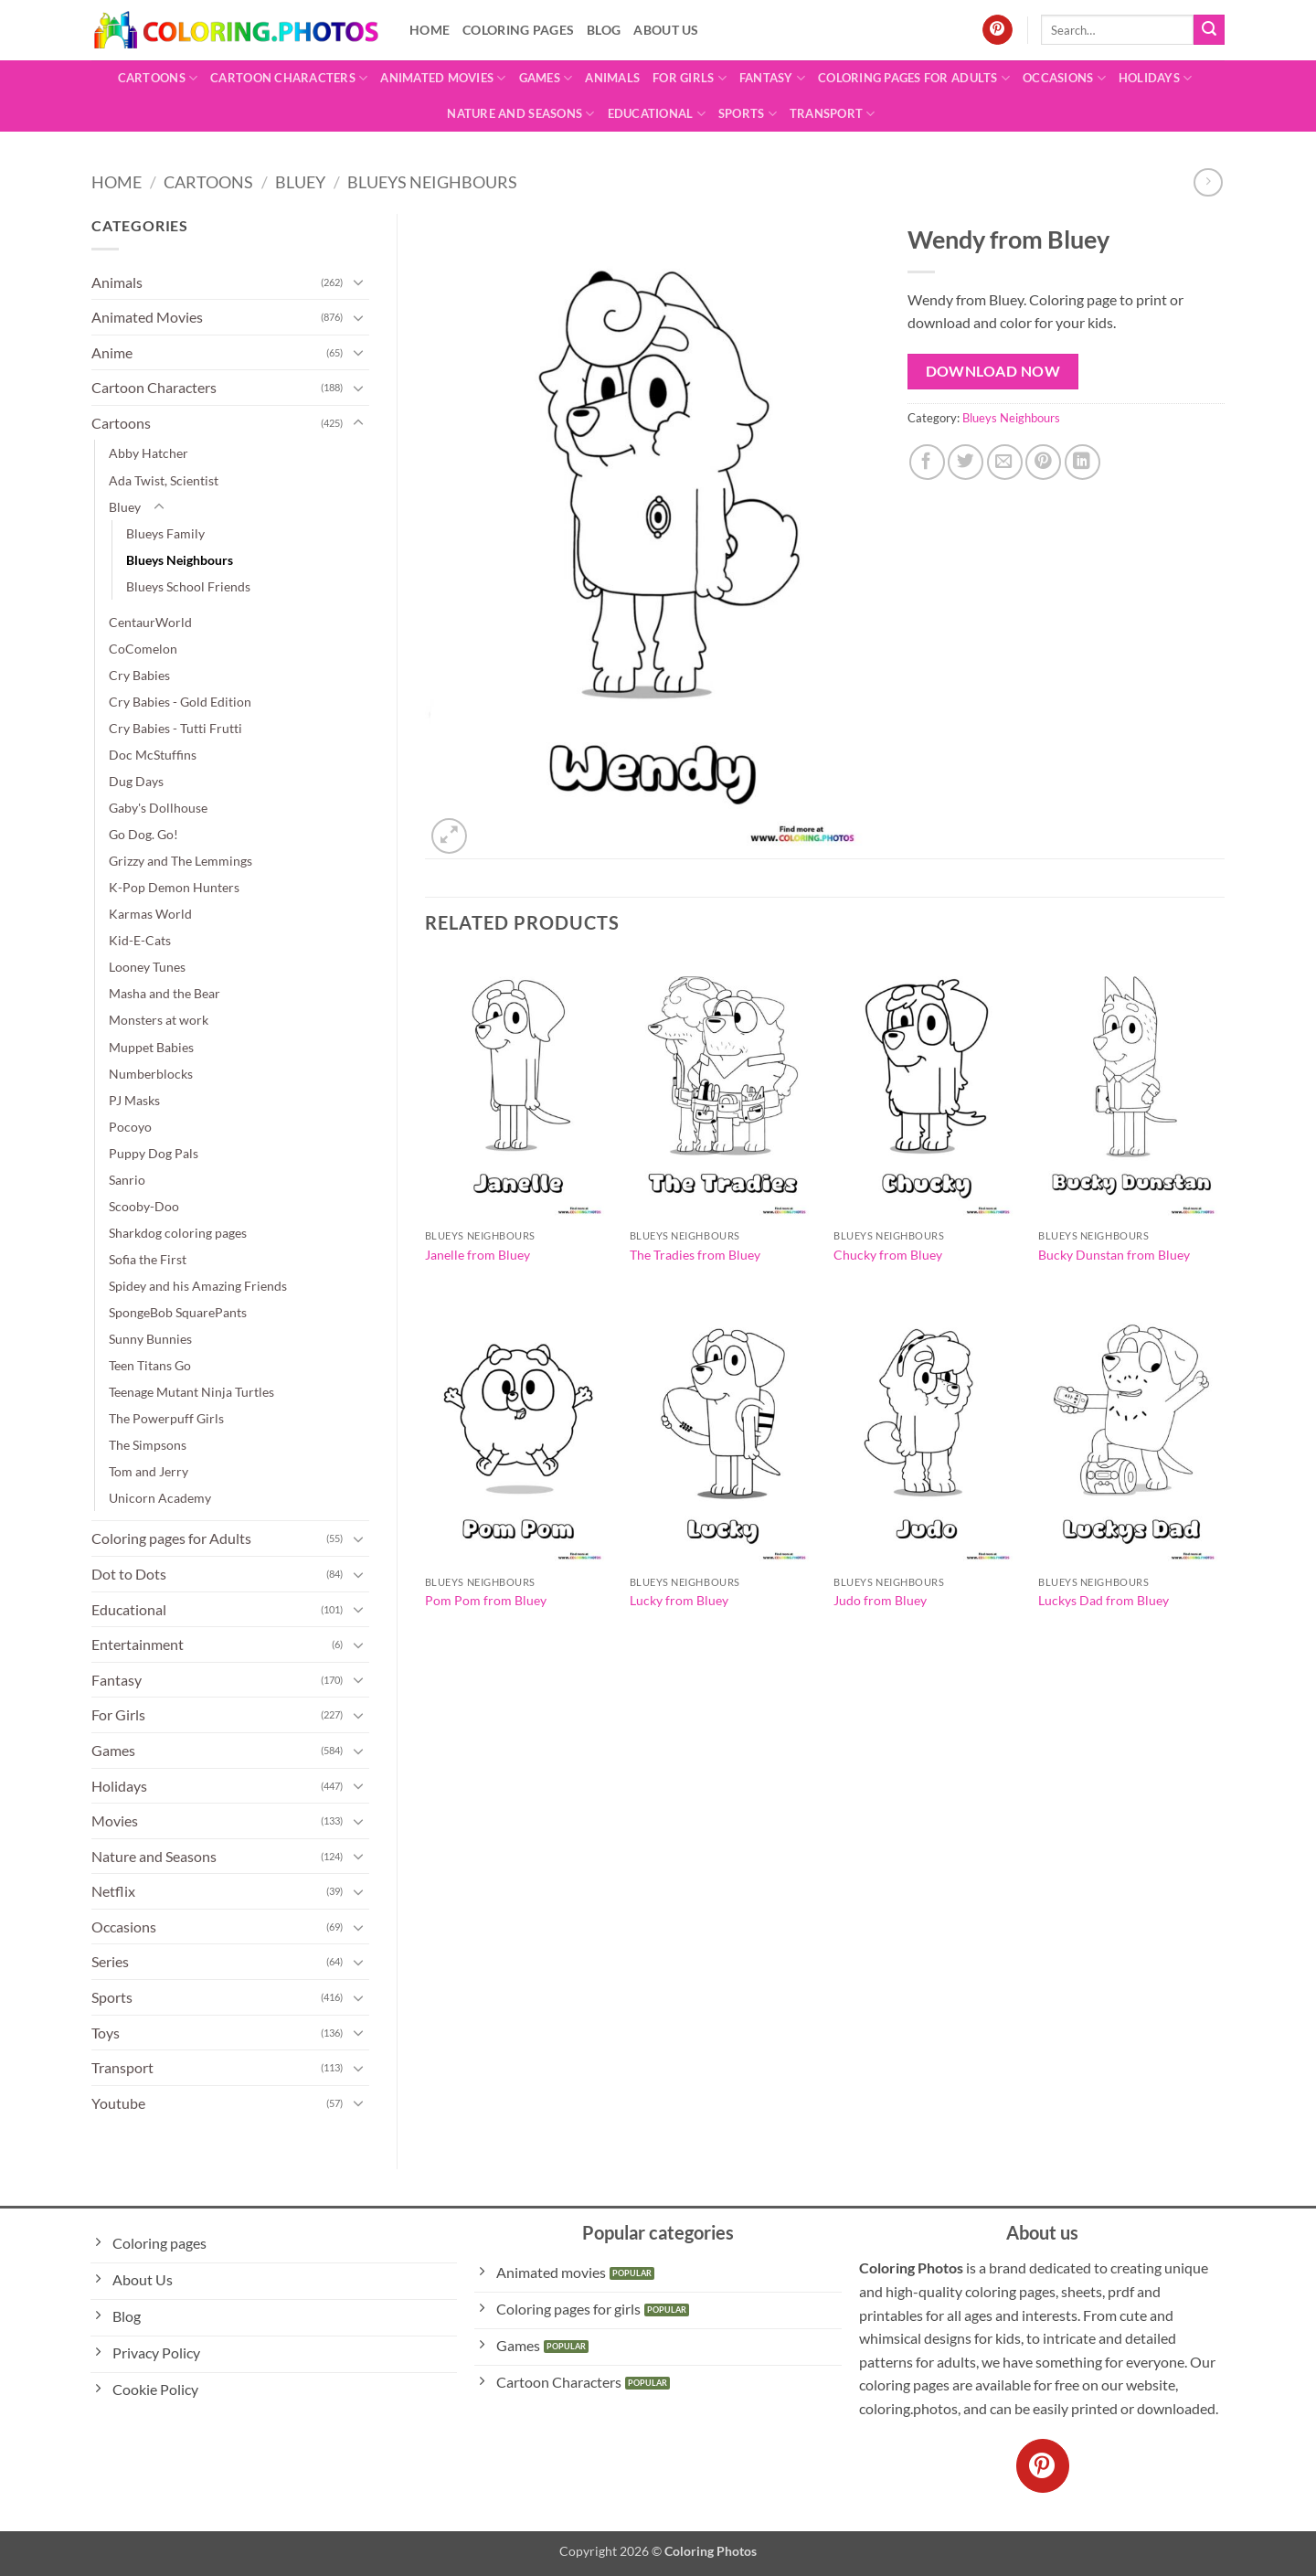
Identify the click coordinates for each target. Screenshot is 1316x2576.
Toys (105, 2032)
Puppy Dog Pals (153, 1153)
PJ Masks (134, 1100)
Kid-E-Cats (140, 940)
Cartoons (158, 78)
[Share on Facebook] (927, 462)
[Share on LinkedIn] (1082, 462)
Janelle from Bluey (477, 1254)
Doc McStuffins (152, 754)
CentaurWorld (150, 622)
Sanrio (127, 1179)
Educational (657, 113)
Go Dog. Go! (143, 834)
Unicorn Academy (160, 1498)
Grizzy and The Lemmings (180, 860)
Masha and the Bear (164, 993)
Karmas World (150, 913)
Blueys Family (165, 533)
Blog (604, 29)
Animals (612, 77)
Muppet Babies (151, 1047)
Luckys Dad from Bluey (1103, 1600)
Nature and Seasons (520, 113)
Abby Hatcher (148, 453)
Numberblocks (151, 1073)
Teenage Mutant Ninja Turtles (191, 1392)
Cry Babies (139, 675)
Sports (747, 113)
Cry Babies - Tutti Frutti (175, 728)
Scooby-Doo (144, 1206)
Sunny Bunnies (150, 1339)
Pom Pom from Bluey (486, 1600)
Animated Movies (442, 78)
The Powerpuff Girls (166, 1418)
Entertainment (137, 1644)
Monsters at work (158, 1019)
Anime (112, 352)
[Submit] (1209, 30)
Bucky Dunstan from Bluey (1114, 1254)
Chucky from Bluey (887, 1254)
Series (110, 1961)
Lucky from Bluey (679, 1600)
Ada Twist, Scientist (163, 480)
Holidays (1156, 78)
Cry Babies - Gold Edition (180, 701)
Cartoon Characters (288, 78)
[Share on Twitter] (965, 462)
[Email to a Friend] (1005, 462)
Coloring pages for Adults (914, 78)
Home (429, 29)
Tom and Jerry (148, 1471)
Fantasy (772, 78)
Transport (833, 113)
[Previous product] (1208, 182)
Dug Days (136, 781)
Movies (114, 1820)
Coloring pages (518, 29)
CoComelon (143, 648)
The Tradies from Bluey (695, 1254)
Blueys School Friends (188, 586)
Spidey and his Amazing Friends (198, 1285)
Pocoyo (130, 1126)
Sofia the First (147, 1259)
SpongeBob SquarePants (178, 1312)
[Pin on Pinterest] (1043, 462)
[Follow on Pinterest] (997, 30)
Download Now (993, 371)
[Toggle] (358, 282)
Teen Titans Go (150, 1365)
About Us (665, 29)
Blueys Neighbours (432, 182)
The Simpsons (147, 1445)
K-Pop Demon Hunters (174, 887)
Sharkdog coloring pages (178, 1232)
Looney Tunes (147, 966)
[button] (449, 836)
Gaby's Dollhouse (158, 807)
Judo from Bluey (880, 1600)
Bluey (300, 182)
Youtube (118, 2103)
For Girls (690, 78)
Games (546, 78)
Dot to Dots (128, 1573)
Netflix (113, 1891)
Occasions (1064, 78)
